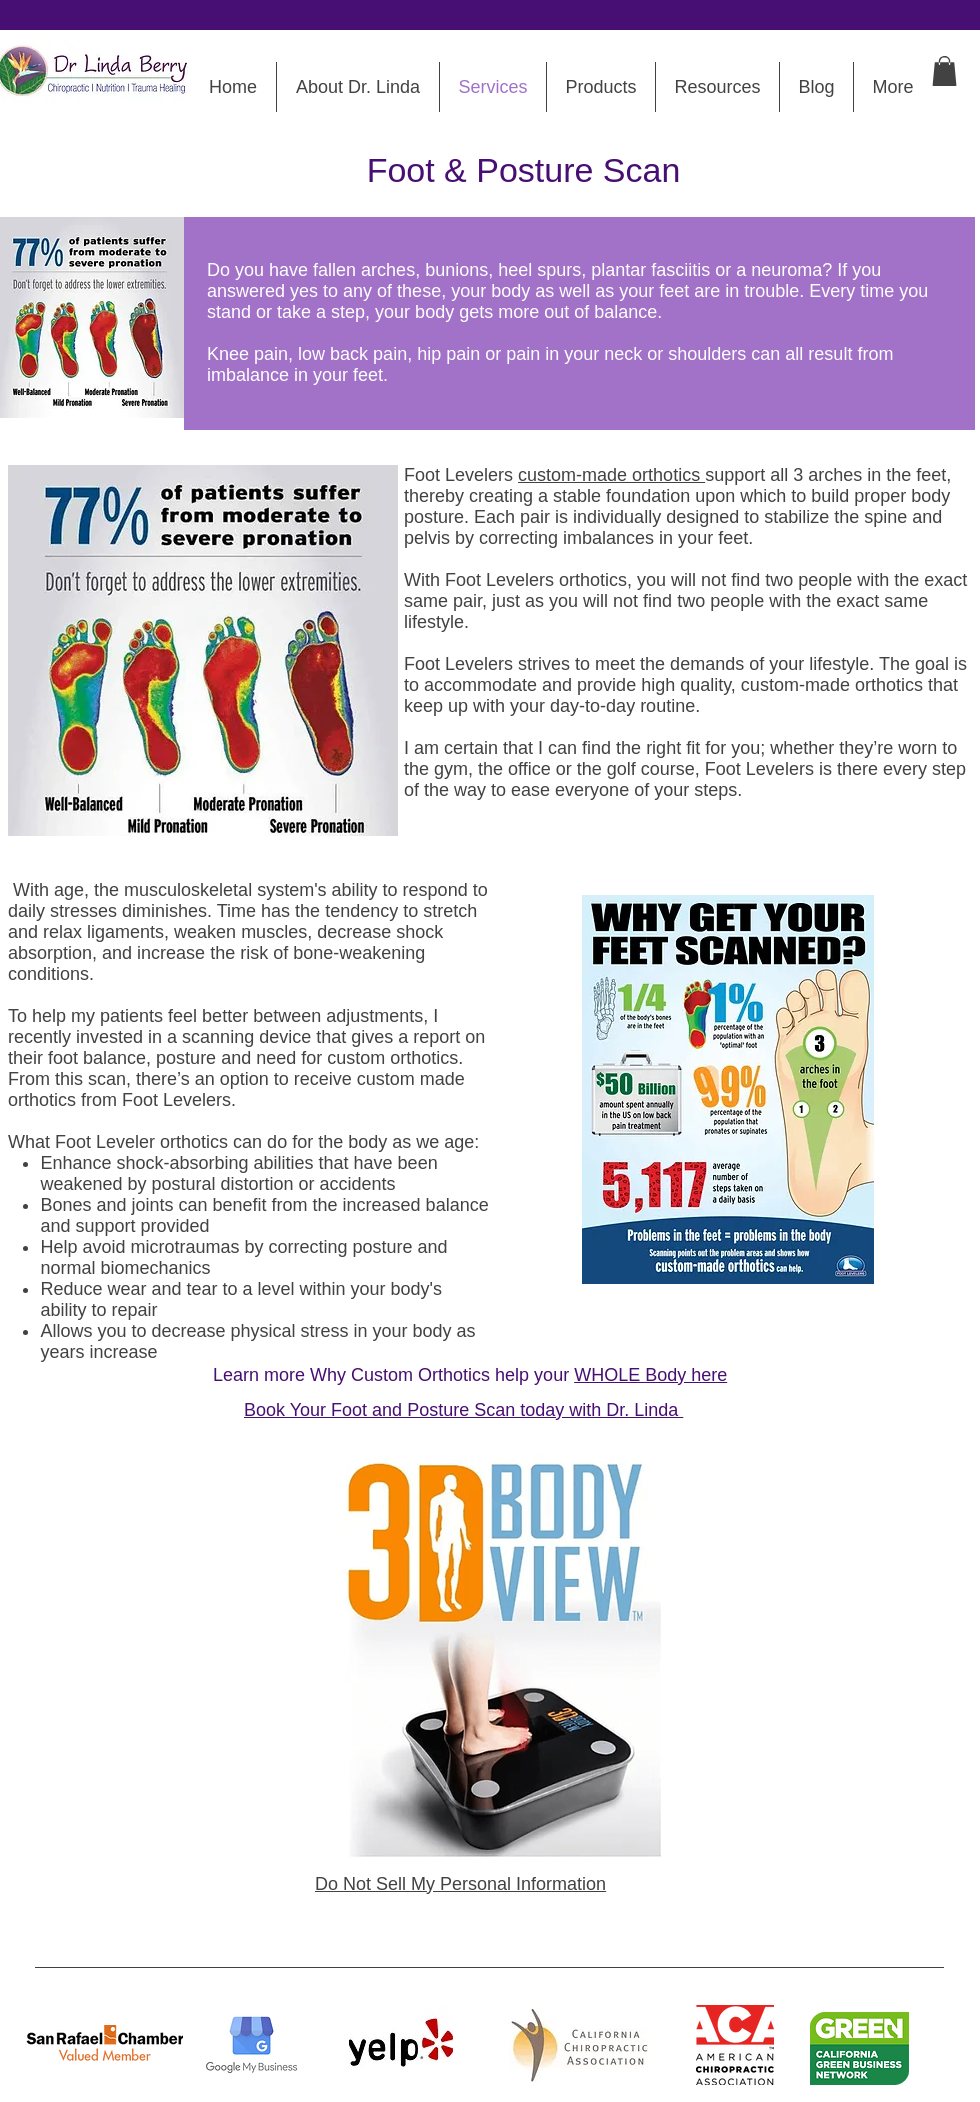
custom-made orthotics (611, 475)
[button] (944, 71)
